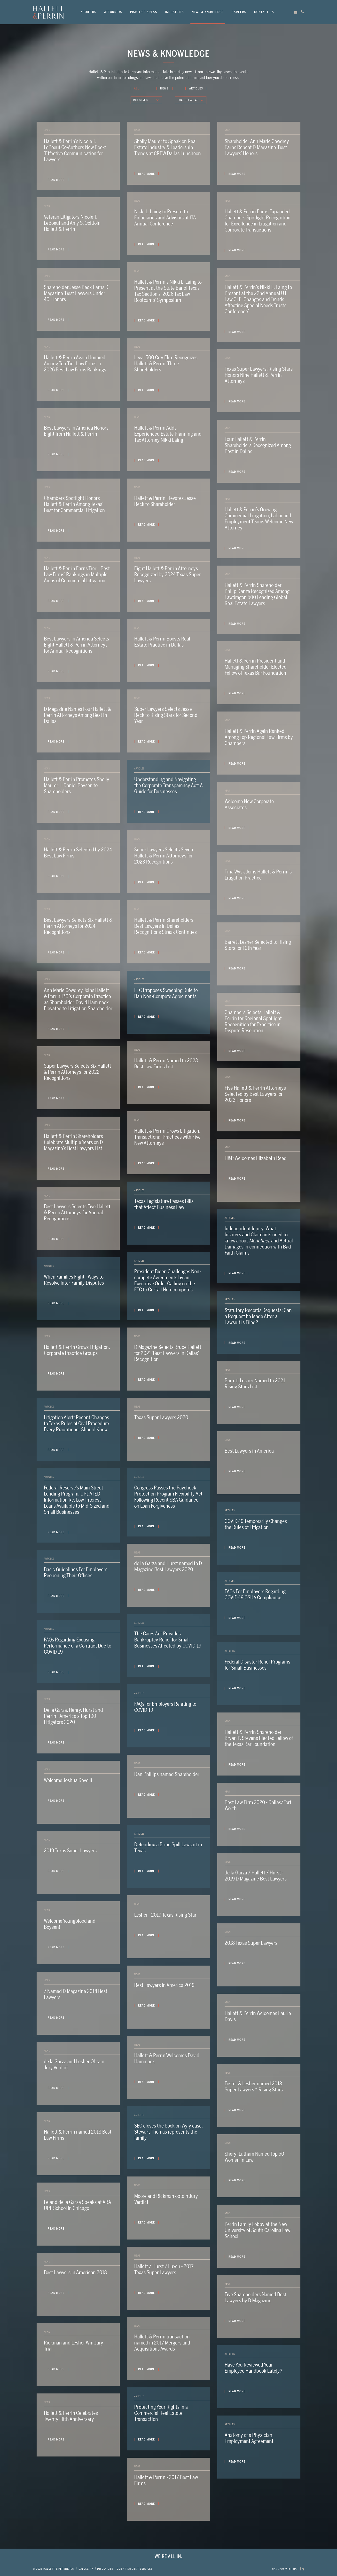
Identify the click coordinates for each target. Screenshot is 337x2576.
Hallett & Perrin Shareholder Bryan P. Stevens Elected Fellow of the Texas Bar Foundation (259, 1738)
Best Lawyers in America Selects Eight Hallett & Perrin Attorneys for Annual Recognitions (76, 645)
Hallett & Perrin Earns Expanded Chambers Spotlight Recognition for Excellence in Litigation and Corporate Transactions (257, 220)
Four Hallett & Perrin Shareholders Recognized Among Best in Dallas (258, 445)
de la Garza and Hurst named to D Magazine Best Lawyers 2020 (168, 1566)
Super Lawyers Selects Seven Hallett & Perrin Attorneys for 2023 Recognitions (163, 856)
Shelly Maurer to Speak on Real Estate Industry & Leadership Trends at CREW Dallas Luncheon (167, 147)
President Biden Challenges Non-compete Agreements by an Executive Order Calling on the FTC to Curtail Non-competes (167, 1280)
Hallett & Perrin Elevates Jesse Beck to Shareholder (165, 501)
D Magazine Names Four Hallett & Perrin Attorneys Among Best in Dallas (77, 715)
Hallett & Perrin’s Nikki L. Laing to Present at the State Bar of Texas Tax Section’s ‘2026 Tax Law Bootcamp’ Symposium (168, 291)
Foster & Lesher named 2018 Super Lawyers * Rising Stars (254, 2086)
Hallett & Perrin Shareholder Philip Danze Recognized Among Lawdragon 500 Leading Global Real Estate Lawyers (257, 594)
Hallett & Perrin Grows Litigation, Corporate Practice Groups (77, 1350)
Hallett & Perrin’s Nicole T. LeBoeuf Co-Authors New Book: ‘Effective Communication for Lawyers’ (75, 150)
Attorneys (113, 12)
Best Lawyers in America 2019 (164, 1985)
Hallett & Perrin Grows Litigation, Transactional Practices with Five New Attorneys (167, 1137)
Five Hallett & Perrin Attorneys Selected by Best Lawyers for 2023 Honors (255, 1094)
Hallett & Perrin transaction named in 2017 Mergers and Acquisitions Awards (162, 2343)
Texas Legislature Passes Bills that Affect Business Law (164, 1204)
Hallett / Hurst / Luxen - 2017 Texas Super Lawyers (164, 2269)
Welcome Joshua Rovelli (68, 1780)
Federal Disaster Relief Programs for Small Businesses (257, 1665)
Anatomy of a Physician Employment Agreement (249, 2438)
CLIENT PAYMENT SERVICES (135, 2568)
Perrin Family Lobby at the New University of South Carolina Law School (257, 2230)
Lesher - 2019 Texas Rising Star (165, 1915)
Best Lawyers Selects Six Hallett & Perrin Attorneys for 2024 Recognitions (78, 926)
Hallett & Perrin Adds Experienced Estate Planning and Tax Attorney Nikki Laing (168, 434)
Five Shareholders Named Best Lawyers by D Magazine (255, 2297)
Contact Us (264, 12)
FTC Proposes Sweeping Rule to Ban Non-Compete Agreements (166, 993)
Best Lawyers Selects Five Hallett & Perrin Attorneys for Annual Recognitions (77, 1212)
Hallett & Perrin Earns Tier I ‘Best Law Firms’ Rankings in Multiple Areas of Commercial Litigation (77, 574)
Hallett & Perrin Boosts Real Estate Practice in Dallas (162, 642)
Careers (239, 12)
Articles (196, 88)
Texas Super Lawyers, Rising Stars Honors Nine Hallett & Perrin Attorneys (259, 375)
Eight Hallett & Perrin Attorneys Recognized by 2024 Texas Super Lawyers (167, 574)
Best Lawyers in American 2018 (75, 2272)
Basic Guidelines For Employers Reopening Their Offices (75, 1572)
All (136, 88)
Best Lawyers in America (249, 1451)
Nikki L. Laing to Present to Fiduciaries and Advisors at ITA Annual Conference (165, 217)
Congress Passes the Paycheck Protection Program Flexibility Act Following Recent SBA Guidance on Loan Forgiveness (168, 1497)
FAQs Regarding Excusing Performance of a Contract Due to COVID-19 (77, 1646)
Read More (56, 179)
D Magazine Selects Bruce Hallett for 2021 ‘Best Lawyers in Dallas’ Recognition (167, 1353)
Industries (174, 12)
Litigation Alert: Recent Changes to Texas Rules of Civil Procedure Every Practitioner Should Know (76, 1423)
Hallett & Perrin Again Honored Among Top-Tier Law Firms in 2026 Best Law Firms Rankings (75, 363)
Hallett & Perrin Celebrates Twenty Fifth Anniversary (71, 2416)
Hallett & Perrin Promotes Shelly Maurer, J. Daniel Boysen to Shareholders (76, 785)
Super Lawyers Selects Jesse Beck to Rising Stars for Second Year (165, 715)
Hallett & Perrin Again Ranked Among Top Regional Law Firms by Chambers (259, 737)
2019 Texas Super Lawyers (70, 1851)
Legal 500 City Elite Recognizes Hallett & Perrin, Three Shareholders (165, 363)
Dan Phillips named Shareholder (166, 1774)
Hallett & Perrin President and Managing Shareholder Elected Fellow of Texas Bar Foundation (256, 667)
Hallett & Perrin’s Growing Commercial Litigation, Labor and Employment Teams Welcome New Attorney (259, 518)
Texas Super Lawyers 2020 (161, 1417)
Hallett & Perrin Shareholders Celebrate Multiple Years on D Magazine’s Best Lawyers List (73, 1142)
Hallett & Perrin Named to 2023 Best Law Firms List (166, 1063)
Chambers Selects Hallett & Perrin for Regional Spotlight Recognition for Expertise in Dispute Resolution (253, 1021)
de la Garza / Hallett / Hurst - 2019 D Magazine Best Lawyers (256, 1876)
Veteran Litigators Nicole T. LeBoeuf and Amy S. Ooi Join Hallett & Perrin (72, 223)
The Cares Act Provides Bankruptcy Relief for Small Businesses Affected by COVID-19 (167, 1640)
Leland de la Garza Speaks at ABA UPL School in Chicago (77, 2205)
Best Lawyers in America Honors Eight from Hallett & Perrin (76, 431)
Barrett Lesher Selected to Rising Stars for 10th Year (258, 945)
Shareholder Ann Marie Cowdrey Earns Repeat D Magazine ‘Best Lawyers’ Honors (257, 147)
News (164, 88)
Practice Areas (143, 12)
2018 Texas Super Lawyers (251, 1943)
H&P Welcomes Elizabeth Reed (256, 1158)
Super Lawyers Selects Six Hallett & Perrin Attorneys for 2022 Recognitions (77, 1072)
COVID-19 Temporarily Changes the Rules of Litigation (256, 1524)
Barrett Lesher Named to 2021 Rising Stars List (255, 1383)
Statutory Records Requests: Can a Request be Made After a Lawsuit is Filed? (258, 1316)
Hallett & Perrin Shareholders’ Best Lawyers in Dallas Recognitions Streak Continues (165, 926)
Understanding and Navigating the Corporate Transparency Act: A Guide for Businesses (168, 785)
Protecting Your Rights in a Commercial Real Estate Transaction (161, 2413)
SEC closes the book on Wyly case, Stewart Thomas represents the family (168, 2132)
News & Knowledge (208, 12)
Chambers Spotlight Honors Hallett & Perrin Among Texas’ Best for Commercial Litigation (74, 504)
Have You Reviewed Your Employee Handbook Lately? (253, 2368)
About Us (88, 12)
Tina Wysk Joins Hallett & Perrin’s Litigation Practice (258, 875)
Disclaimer (105, 2568)
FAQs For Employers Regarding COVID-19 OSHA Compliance (255, 1594)
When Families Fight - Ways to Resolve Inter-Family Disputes (74, 1280)
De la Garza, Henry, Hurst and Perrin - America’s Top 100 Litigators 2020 (73, 1716)
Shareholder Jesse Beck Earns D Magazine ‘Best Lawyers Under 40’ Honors (76, 293)
